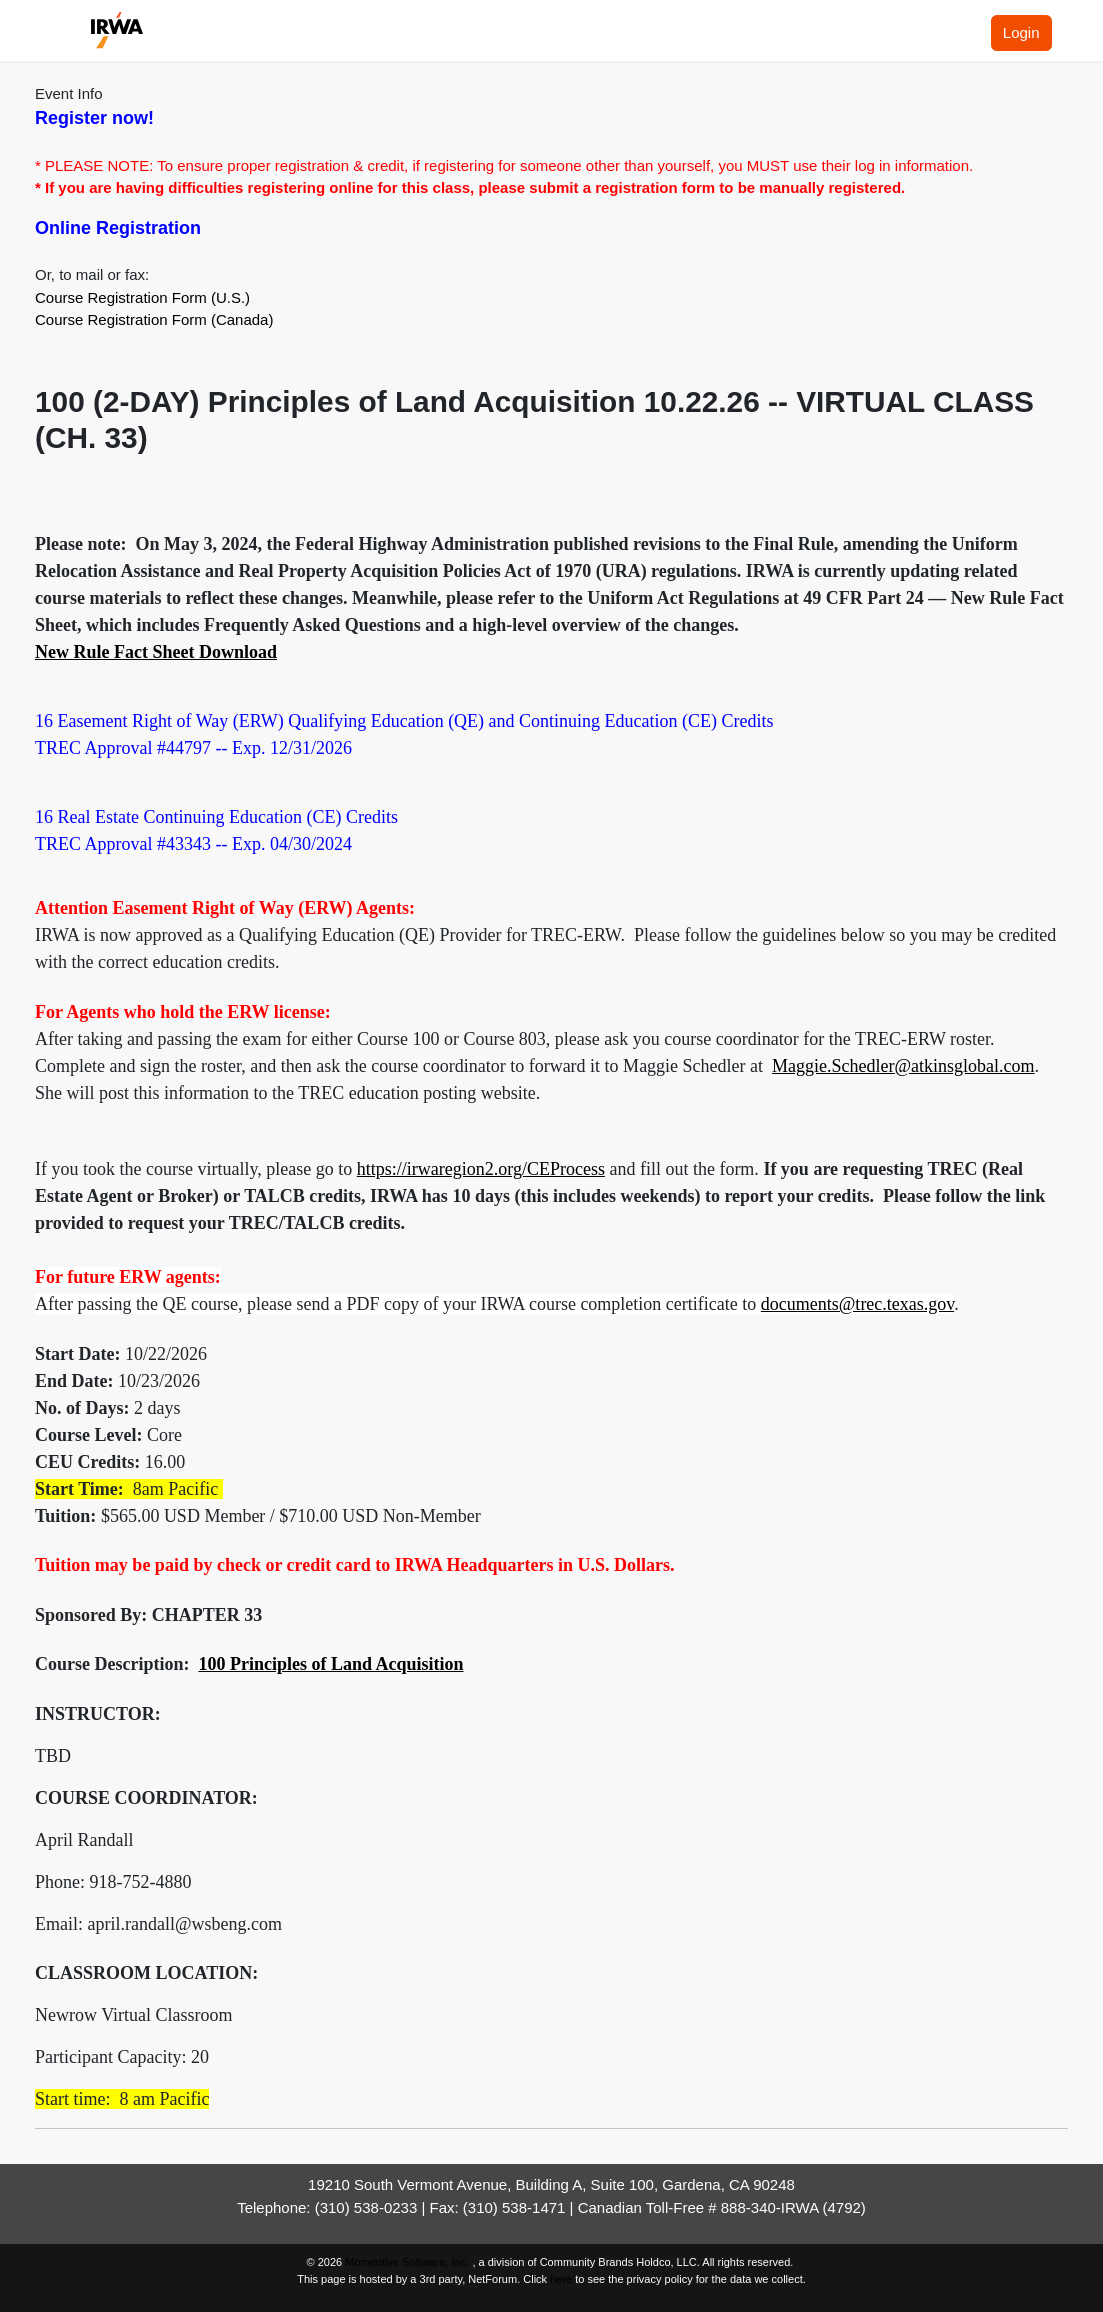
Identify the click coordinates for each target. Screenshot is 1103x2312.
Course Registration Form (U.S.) (142, 297)
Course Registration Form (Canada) (154, 319)
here (561, 2279)
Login (1021, 32)
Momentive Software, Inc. (408, 2262)
